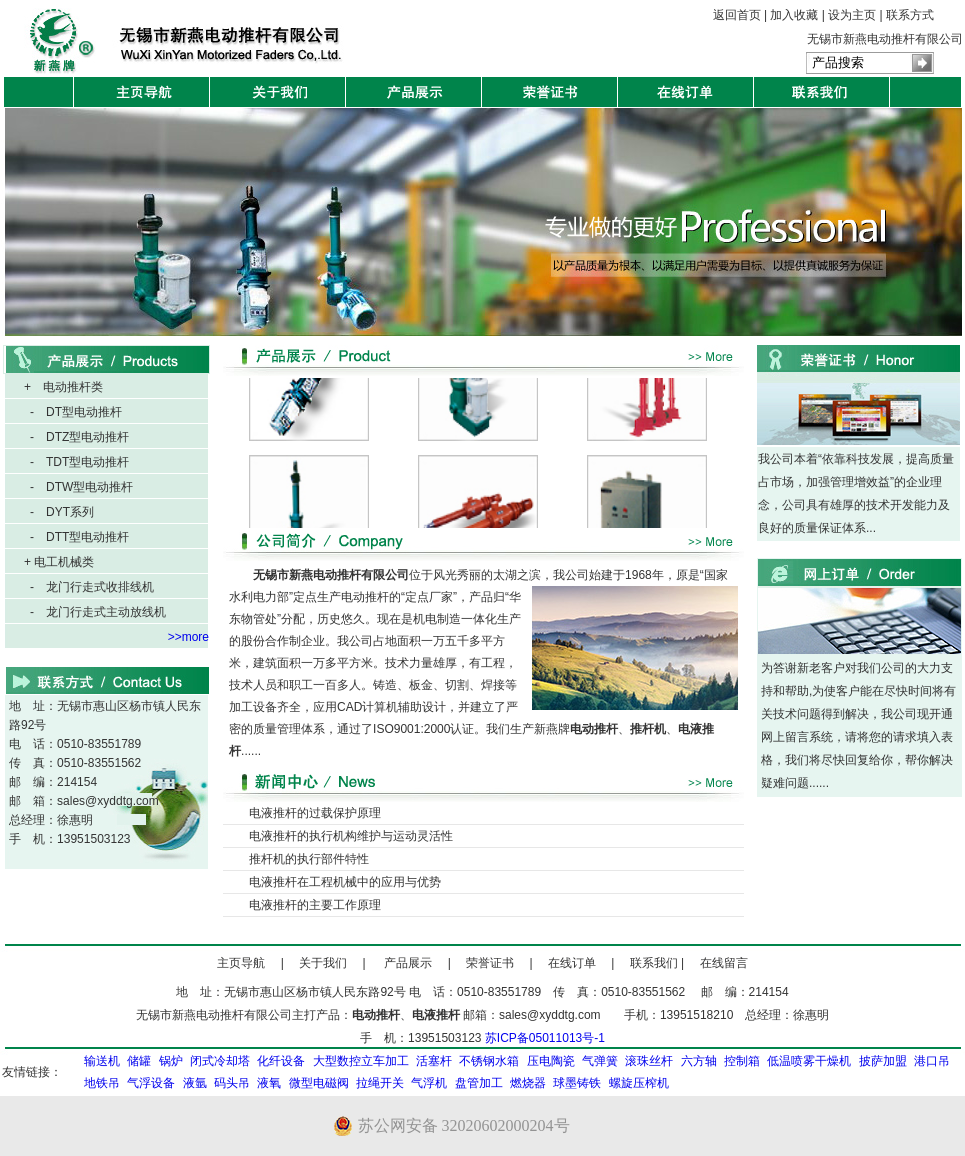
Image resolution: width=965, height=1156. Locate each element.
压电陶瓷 (551, 1061)
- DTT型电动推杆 (79, 537)
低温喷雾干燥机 (809, 1061)
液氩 (195, 1083)
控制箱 (742, 1061)
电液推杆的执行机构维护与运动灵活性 (351, 836)
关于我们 (323, 963)
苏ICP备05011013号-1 (545, 1038)
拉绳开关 (380, 1083)
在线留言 (718, 963)
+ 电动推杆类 (63, 387)
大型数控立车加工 (361, 1061)
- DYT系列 (62, 512)
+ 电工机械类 (59, 562)
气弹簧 (600, 1061)
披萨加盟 (883, 1061)
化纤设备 (281, 1061)
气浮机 (429, 1083)
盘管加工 (479, 1083)
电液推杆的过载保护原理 (315, 813)
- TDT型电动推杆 (79, 462)
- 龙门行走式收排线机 (92, 587)
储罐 (139, 1061)
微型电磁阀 (319, 1083)
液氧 (269, 1083)
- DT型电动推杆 (76, 412)
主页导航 (241, 963)
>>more (188, 637)
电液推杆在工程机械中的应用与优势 (345, 882)
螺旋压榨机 (639, 1083)
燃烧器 (528, 1083)
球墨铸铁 (577, 1083)
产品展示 (414, 963)
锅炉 (171, 1061)
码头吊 (232, 1083)
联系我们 (648, 963)
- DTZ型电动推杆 (79, 437)
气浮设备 (151, 1083)
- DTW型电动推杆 (81, 487)
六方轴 (699, 1061)
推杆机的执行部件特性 (309, 859)
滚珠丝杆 (649, 1061)
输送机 (102, 1061)
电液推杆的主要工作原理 (315, 905)
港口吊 (932, 1061)
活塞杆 (434, 1061)
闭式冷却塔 (220, 1061)
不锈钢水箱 (489, 1061)
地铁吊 (102, 1083)
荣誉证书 (490, 963)
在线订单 (572, 963)
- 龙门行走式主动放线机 (98, 612)
